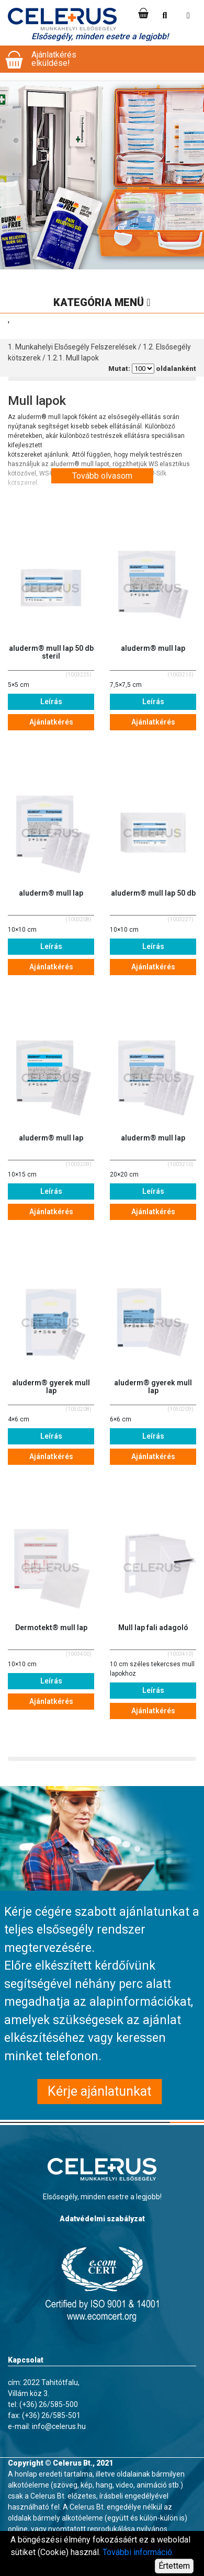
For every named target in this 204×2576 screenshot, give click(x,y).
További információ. (138, 2552)
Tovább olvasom (102, 476)
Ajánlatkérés (51, 722)
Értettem (174, 2566)
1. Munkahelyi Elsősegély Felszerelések (72, 347)
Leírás (51, 701)
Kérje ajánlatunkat (99, 2091)
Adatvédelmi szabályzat (102, 2219)
